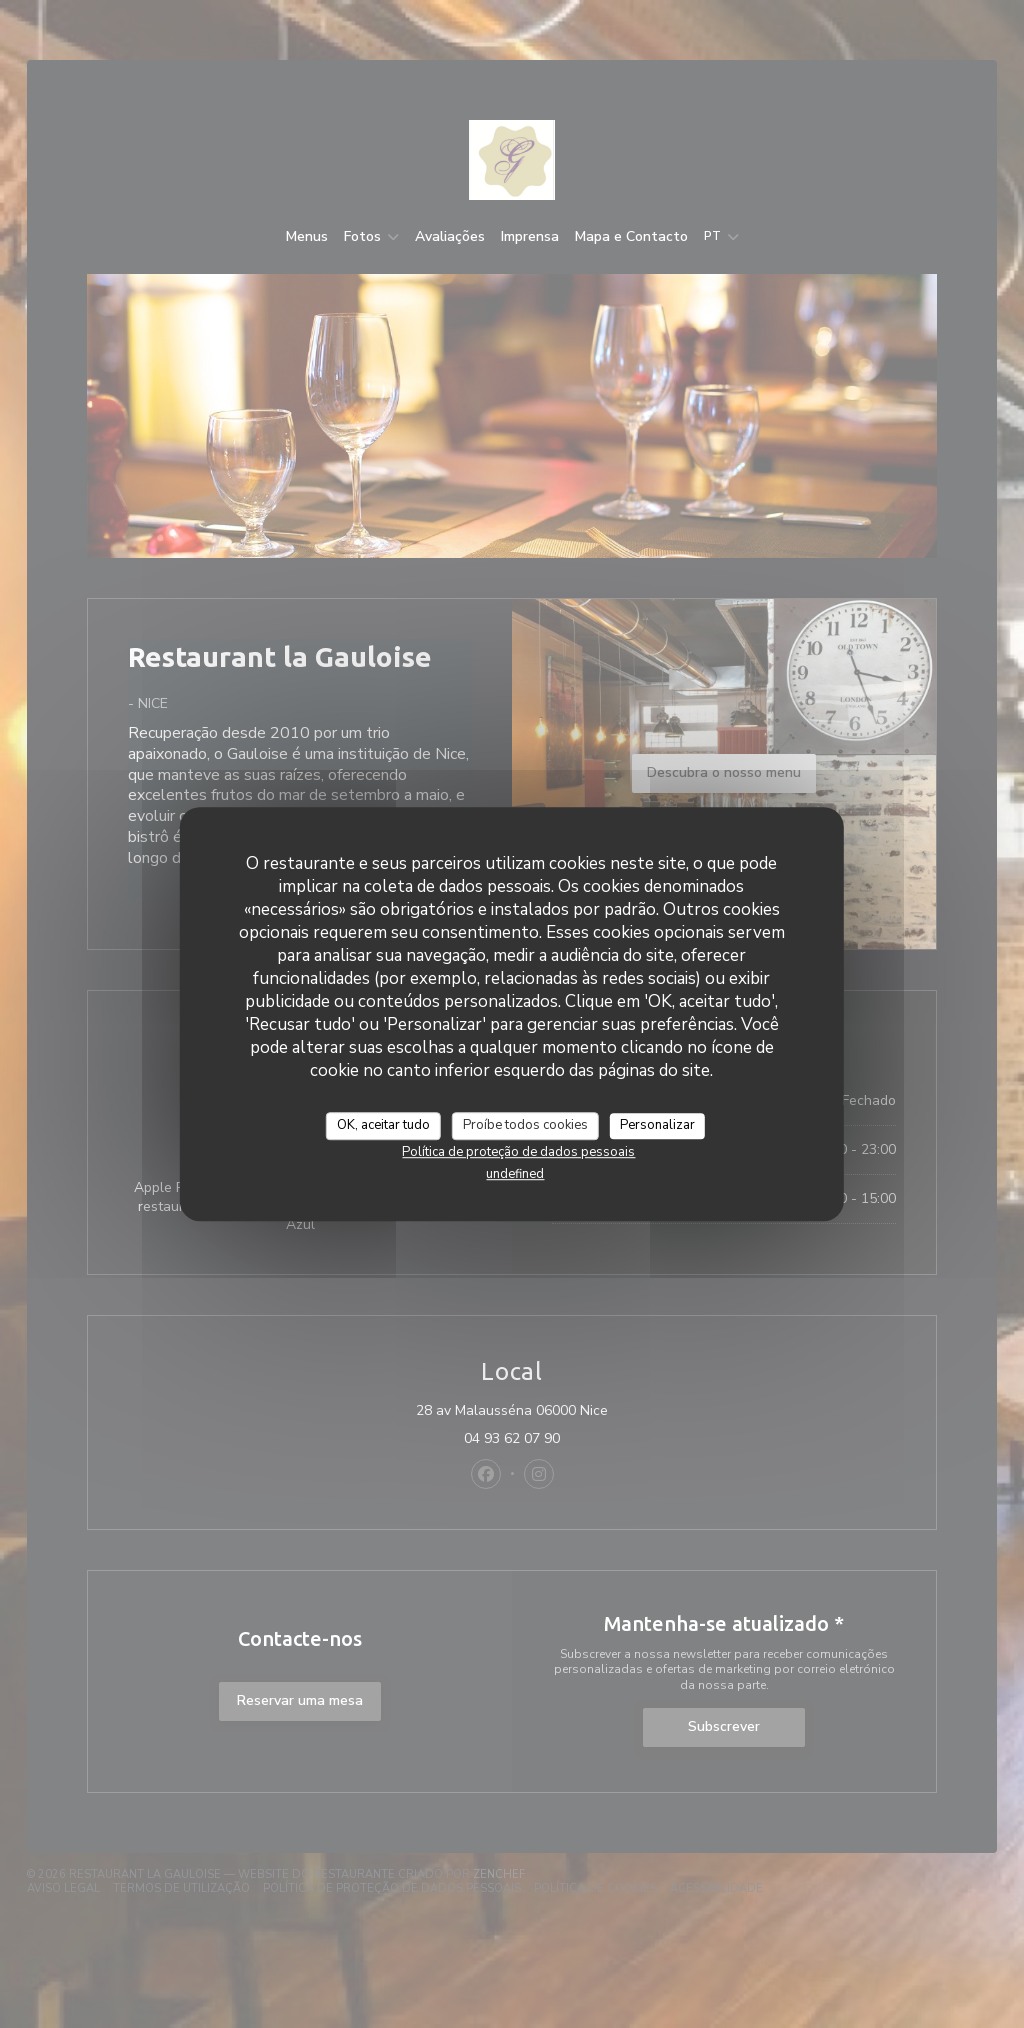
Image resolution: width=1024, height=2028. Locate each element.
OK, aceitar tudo (383, 1125)
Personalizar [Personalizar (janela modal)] (657, 1125)
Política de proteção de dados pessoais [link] (518, 1152)
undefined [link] (515, 1174)
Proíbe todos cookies (525, 1125)
